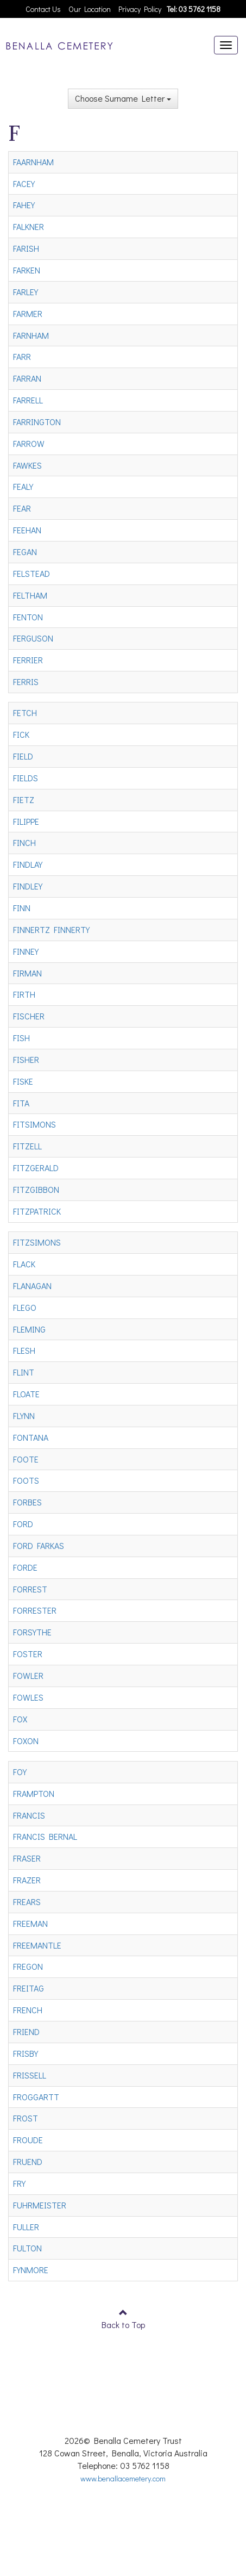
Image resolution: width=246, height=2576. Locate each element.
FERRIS (26, 681)
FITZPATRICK (37, 1211)
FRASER (27, 1858)
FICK (21, 734)
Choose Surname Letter (123, 98)
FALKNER (28, 226)
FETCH (25, 712)
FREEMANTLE (37, 1945)
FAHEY (24, 204)
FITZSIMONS (37, 1242)
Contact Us (43, 9)
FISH (21, 1037)
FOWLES (28, 1697)
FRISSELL (29, 2075)
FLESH (24, 1350)
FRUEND (27, 2161)
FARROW (29, 443)
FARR (22, 356)
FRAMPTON (33, 1793)
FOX (20, 1719)
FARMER (27, 313)
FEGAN (25, 551)
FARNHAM (31, 335)
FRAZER (27, 1880)
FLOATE (26, 1393)
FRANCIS (29, 1815)
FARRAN (27, 378)
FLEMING (29, 1329)
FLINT (23, 1372)
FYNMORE (30, 2269)
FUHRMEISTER (39, 2205)
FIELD (23, 756)
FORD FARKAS (38, 1545)
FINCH (24, 842)
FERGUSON (33, 638)
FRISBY (25, 2053)
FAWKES (27, 465)
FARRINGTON (37, 421)
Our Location (89, 9)
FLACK (24, 1264)
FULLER (26, 2226)
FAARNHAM (33, 161)
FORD (23, 1523)
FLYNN (24, 1415)
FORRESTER (34, 1610)
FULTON (27, 2248)
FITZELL (27, 1146)
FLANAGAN (32, 1285)
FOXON (26, 1740)
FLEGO (24, 1307)
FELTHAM (30, 595)
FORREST (30, 1589)
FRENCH (27, 2009)
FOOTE (26, 1459)
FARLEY (25, 291)
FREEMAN (30, 1923)
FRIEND (26, 2031)
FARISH (26, 248)
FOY (20, 1771)
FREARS (27, 1901)
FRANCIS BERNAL (45, 1836)
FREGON (28, 1966)
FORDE (25, 1567)
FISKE (23, 1081)
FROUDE (28, 2139)
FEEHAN (27, 530)
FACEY (24, 183)
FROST (25, 2118)
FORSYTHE (32, 1632)
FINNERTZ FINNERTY (51, 929)
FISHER (26, 1059)
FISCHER (29, 1016)
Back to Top (123, 2324)
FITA (21, 1103)
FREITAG (28, 1988)
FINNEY (26, 951)
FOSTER (27, 1653)
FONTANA (30, 1437)
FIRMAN (27, 973)
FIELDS (25, 777)
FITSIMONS (34, 1124)
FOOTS (26, 1480)
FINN (21, 907)
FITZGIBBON (36, 1189)
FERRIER (28, 659)
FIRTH (24, 994)
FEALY (23, 486)
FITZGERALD (36, 1167)
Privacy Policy (139, 9)
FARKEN (26, 270)
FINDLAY (27, 864)
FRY (19, 2183)
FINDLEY (27, 886)
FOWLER (28, 1675)
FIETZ (23, 799)
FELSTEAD (31, 573)
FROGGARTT (36, 2096)
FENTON (28, 617)
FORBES (27, 1502)
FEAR (22, 508)
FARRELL (28, 400)
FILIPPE (26, 821)
